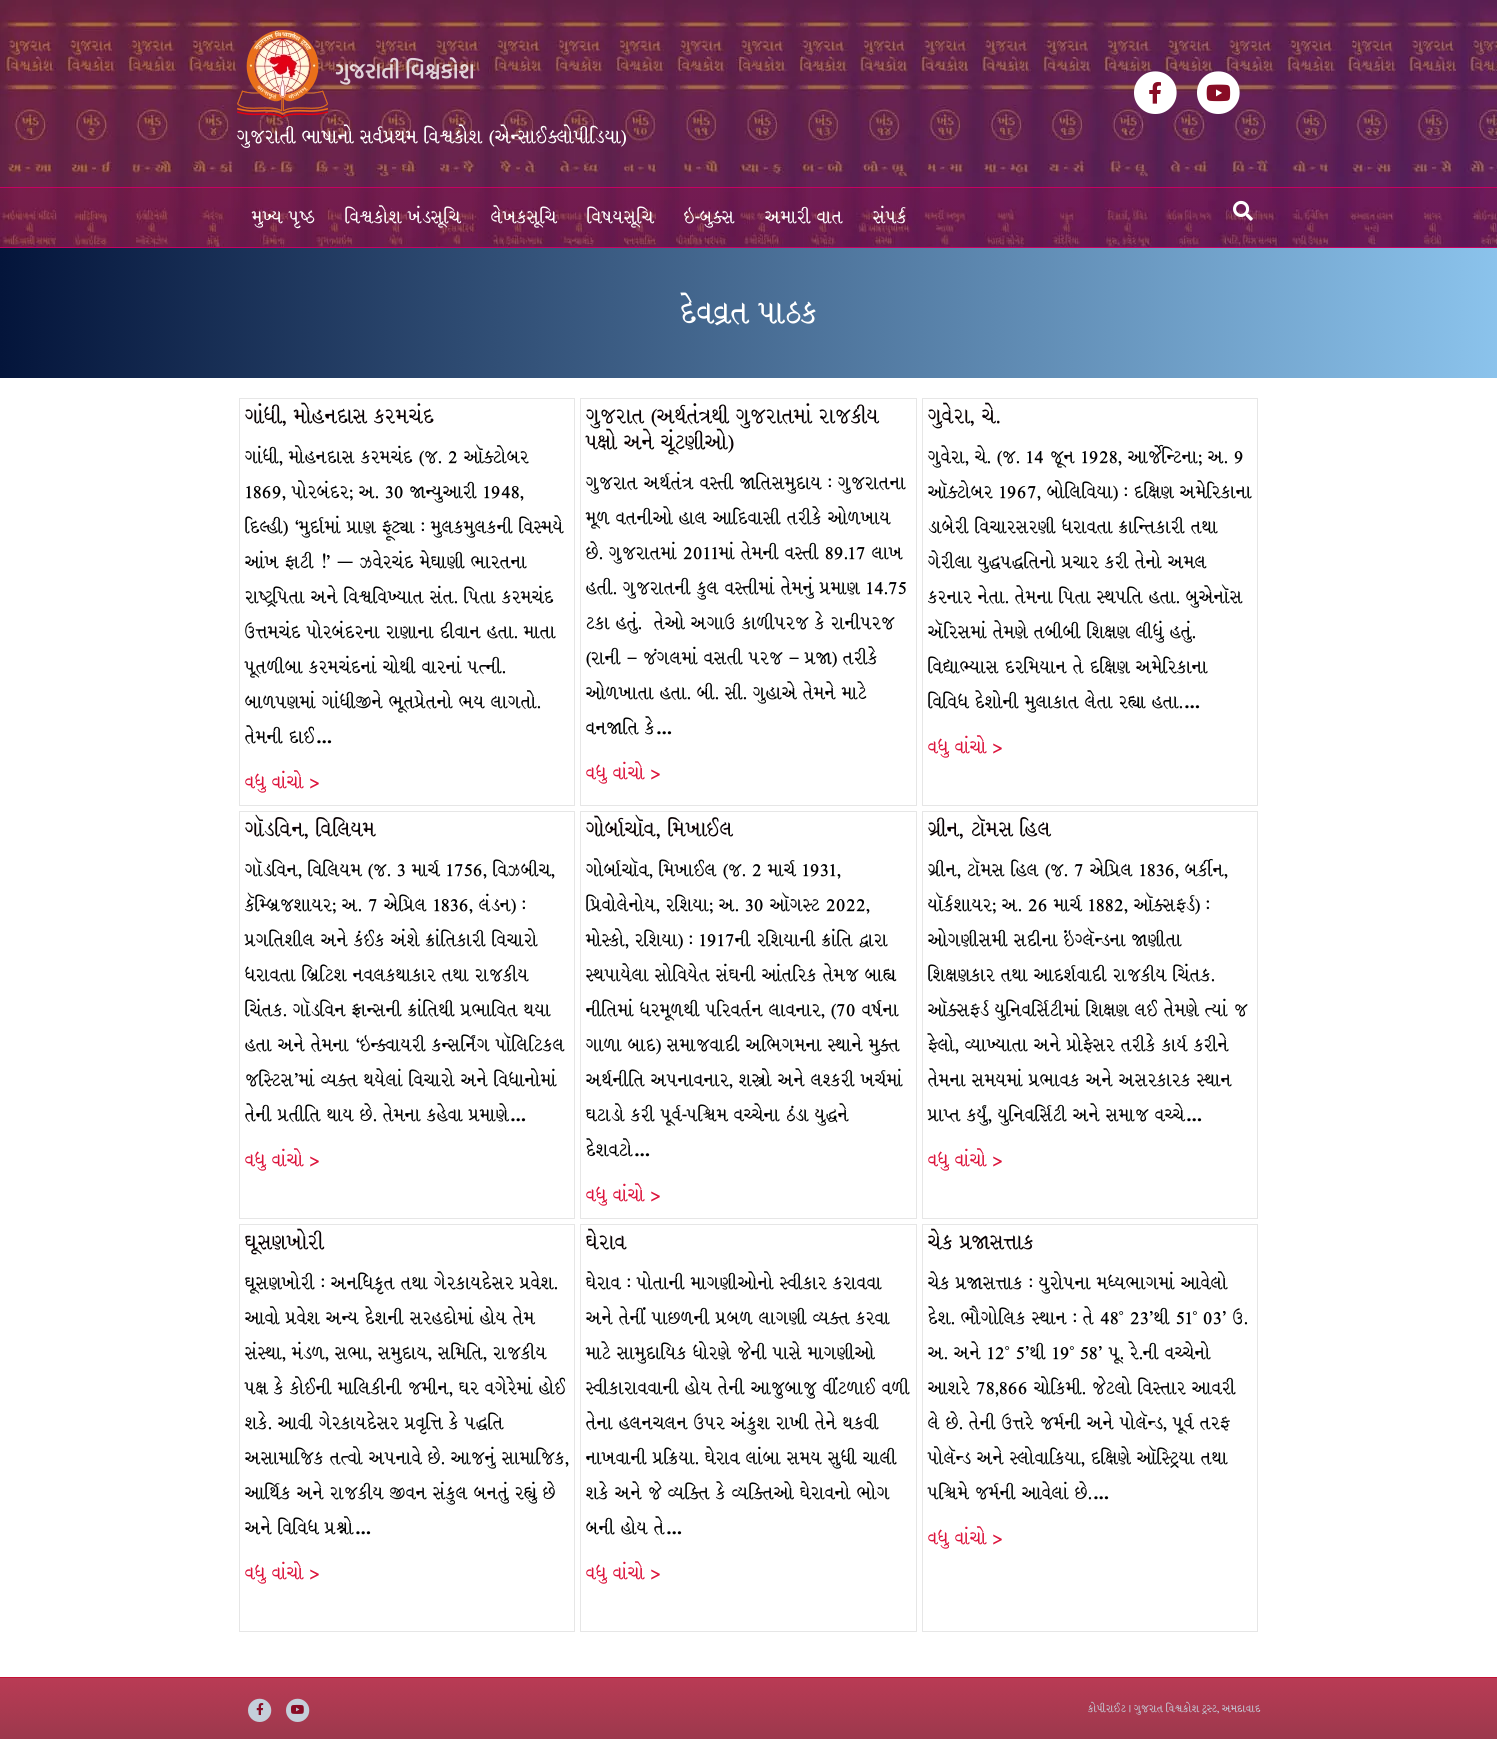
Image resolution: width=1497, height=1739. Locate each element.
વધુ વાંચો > (282, 782)
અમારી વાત (804, 217)
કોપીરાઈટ (1107, 1708)
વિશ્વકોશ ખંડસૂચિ (403, 217)
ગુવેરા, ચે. (964, 416)
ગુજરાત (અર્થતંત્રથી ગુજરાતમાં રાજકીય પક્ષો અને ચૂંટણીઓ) (732, 429)
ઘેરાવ (606, 1242)
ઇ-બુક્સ (709, 217)
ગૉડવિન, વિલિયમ (310, 829)
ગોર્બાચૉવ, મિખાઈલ (659, 829)
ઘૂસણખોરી (284, 1242)
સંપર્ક (890, 217)
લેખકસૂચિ (524, 217)
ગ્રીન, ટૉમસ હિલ (989, 829)
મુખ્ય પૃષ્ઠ (283, 217)
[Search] (1243, 211)
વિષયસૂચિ (620, 217)
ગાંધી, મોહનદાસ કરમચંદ (339, 416)
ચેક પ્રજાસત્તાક (981, 1242)
